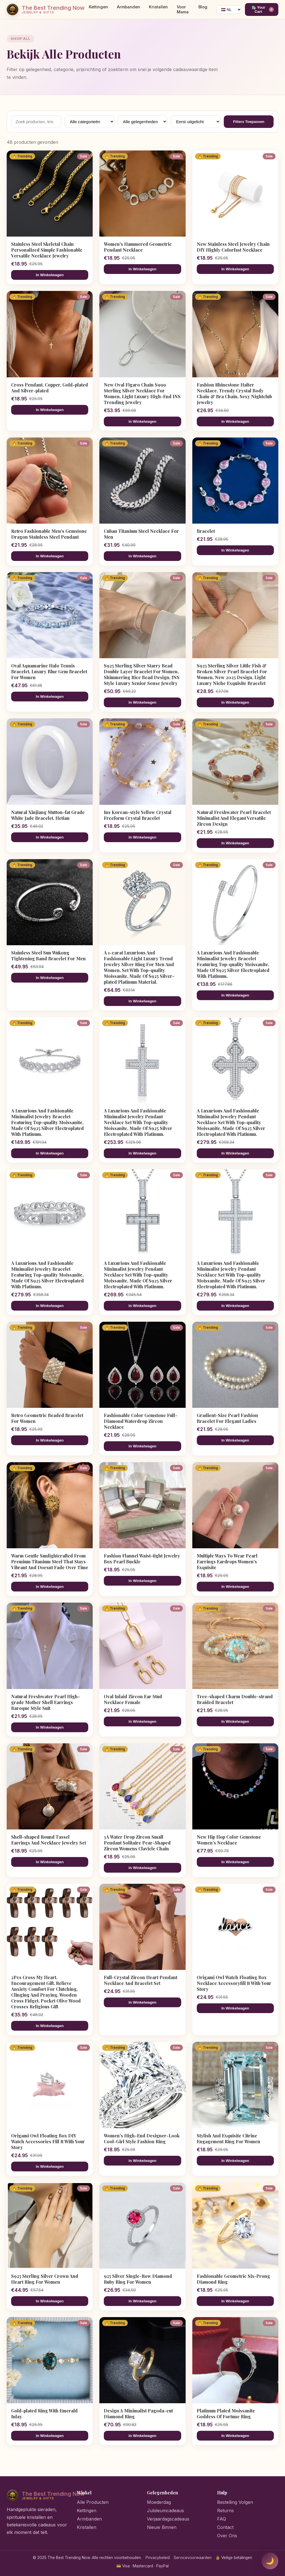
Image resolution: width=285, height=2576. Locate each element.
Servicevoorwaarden (193, 2557)
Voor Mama (183, 9)
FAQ (221, 2519)
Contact (225, 2527)
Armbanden (128, 6)
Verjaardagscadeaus (168, 2519)
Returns (225, 2510)
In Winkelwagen (50, 275)
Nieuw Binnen (161, 2527)
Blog (202, 6)
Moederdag (159, 2502)
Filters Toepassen (248, 122)
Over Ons (227, 2535)
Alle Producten (93, 2502)
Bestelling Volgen (235, 2502)
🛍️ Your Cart (262, 9)
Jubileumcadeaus (165, 2510)
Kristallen (158, 6)
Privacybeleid (158, 2557)
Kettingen (98, 6)
